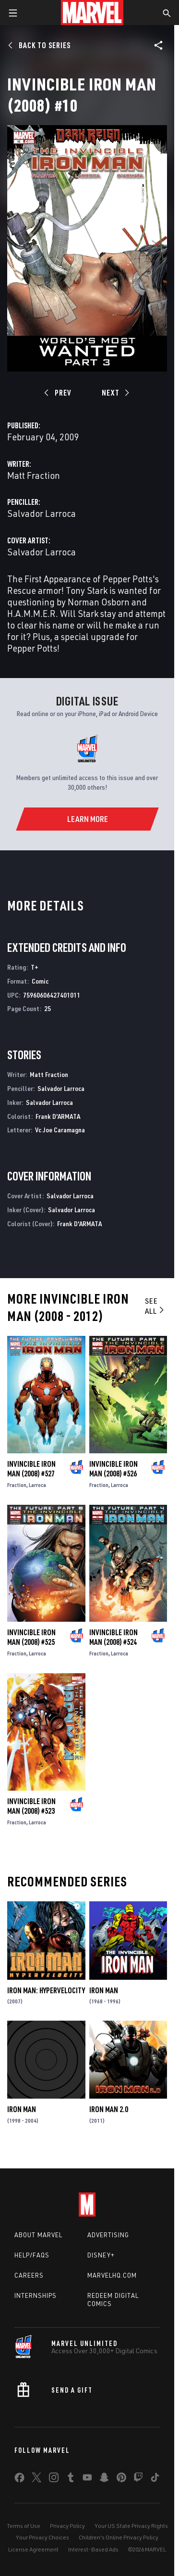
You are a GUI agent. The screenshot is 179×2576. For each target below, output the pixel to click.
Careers (29, 2275)
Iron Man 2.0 (108, 2109)
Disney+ (101, 2255)
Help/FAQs (31, 2255)
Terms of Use (23, 2525)
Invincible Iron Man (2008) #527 (31, 1468)
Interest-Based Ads (93, 2549)
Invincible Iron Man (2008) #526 (113, 1468)
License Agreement (33, 2549)
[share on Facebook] (19, 2480)
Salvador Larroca (41, 513)
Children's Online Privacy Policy (118, 2537)
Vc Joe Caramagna (60, 1130)
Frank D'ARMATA (58, 1116)
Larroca (37, 1484)
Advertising (108, 2235)
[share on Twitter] (36, 2479)
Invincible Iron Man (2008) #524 (113, 1637)
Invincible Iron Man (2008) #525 (31, 1637)
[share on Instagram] (54, 2479)
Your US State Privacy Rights (131, 2525)
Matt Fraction (33, 475)
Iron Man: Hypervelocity (46, 1990)
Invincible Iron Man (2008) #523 (31, 1806)
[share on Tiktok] (155, 2479)
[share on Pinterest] (121, 2479)
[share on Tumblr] (70, 2479)
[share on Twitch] (138, 2479)
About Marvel (38, 2235)
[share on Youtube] (87, 2479)
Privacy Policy (67, 2525)
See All (155, 1306)
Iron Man (103, 1990)
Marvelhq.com (112, 2275)
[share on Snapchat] (104, 2479)
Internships (35, 2295)
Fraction (16, 1484)
